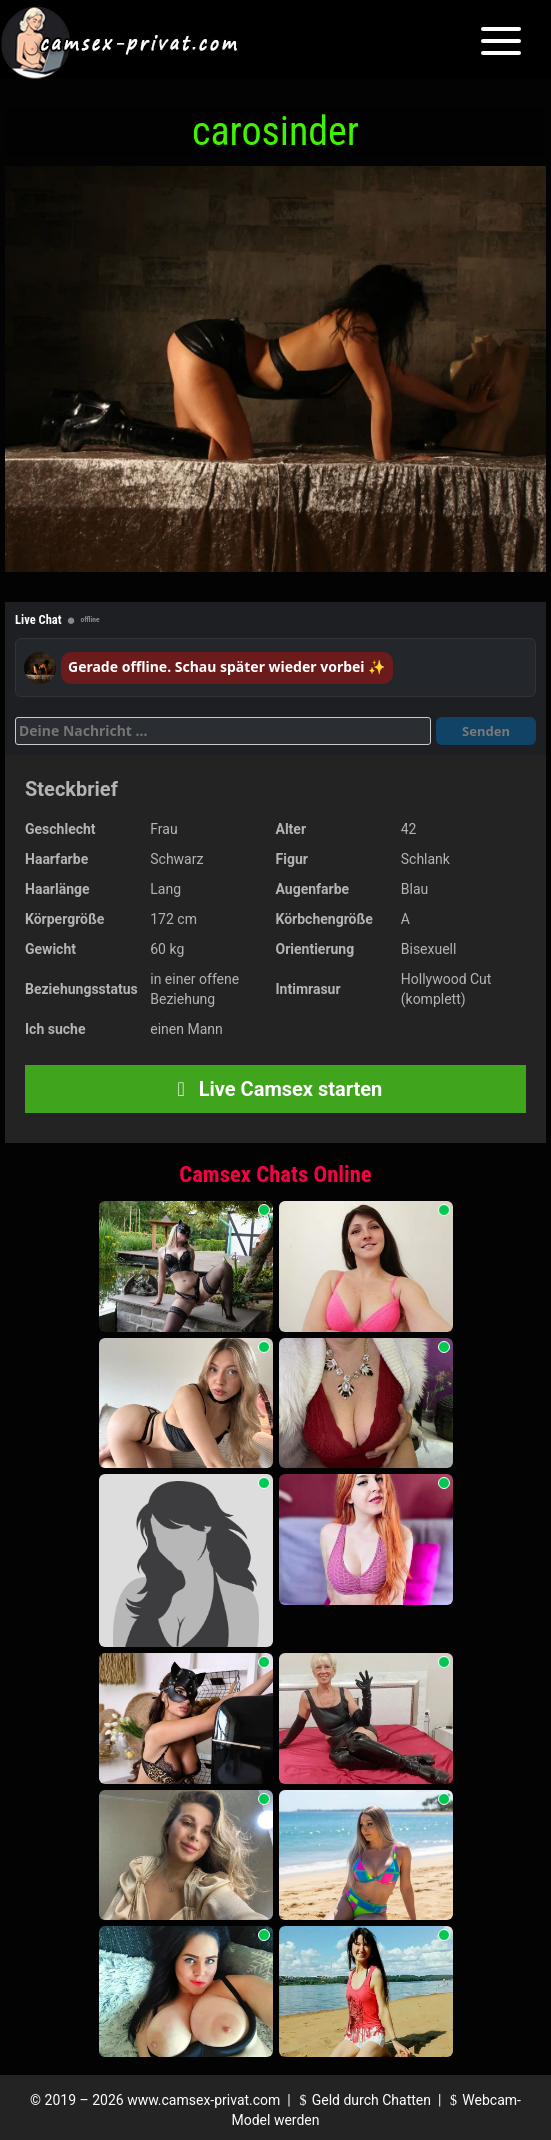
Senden (486, 731)
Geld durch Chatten (362, 2100)
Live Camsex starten (276, 1089)
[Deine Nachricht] (223, 731)
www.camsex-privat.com (203, 2100)
